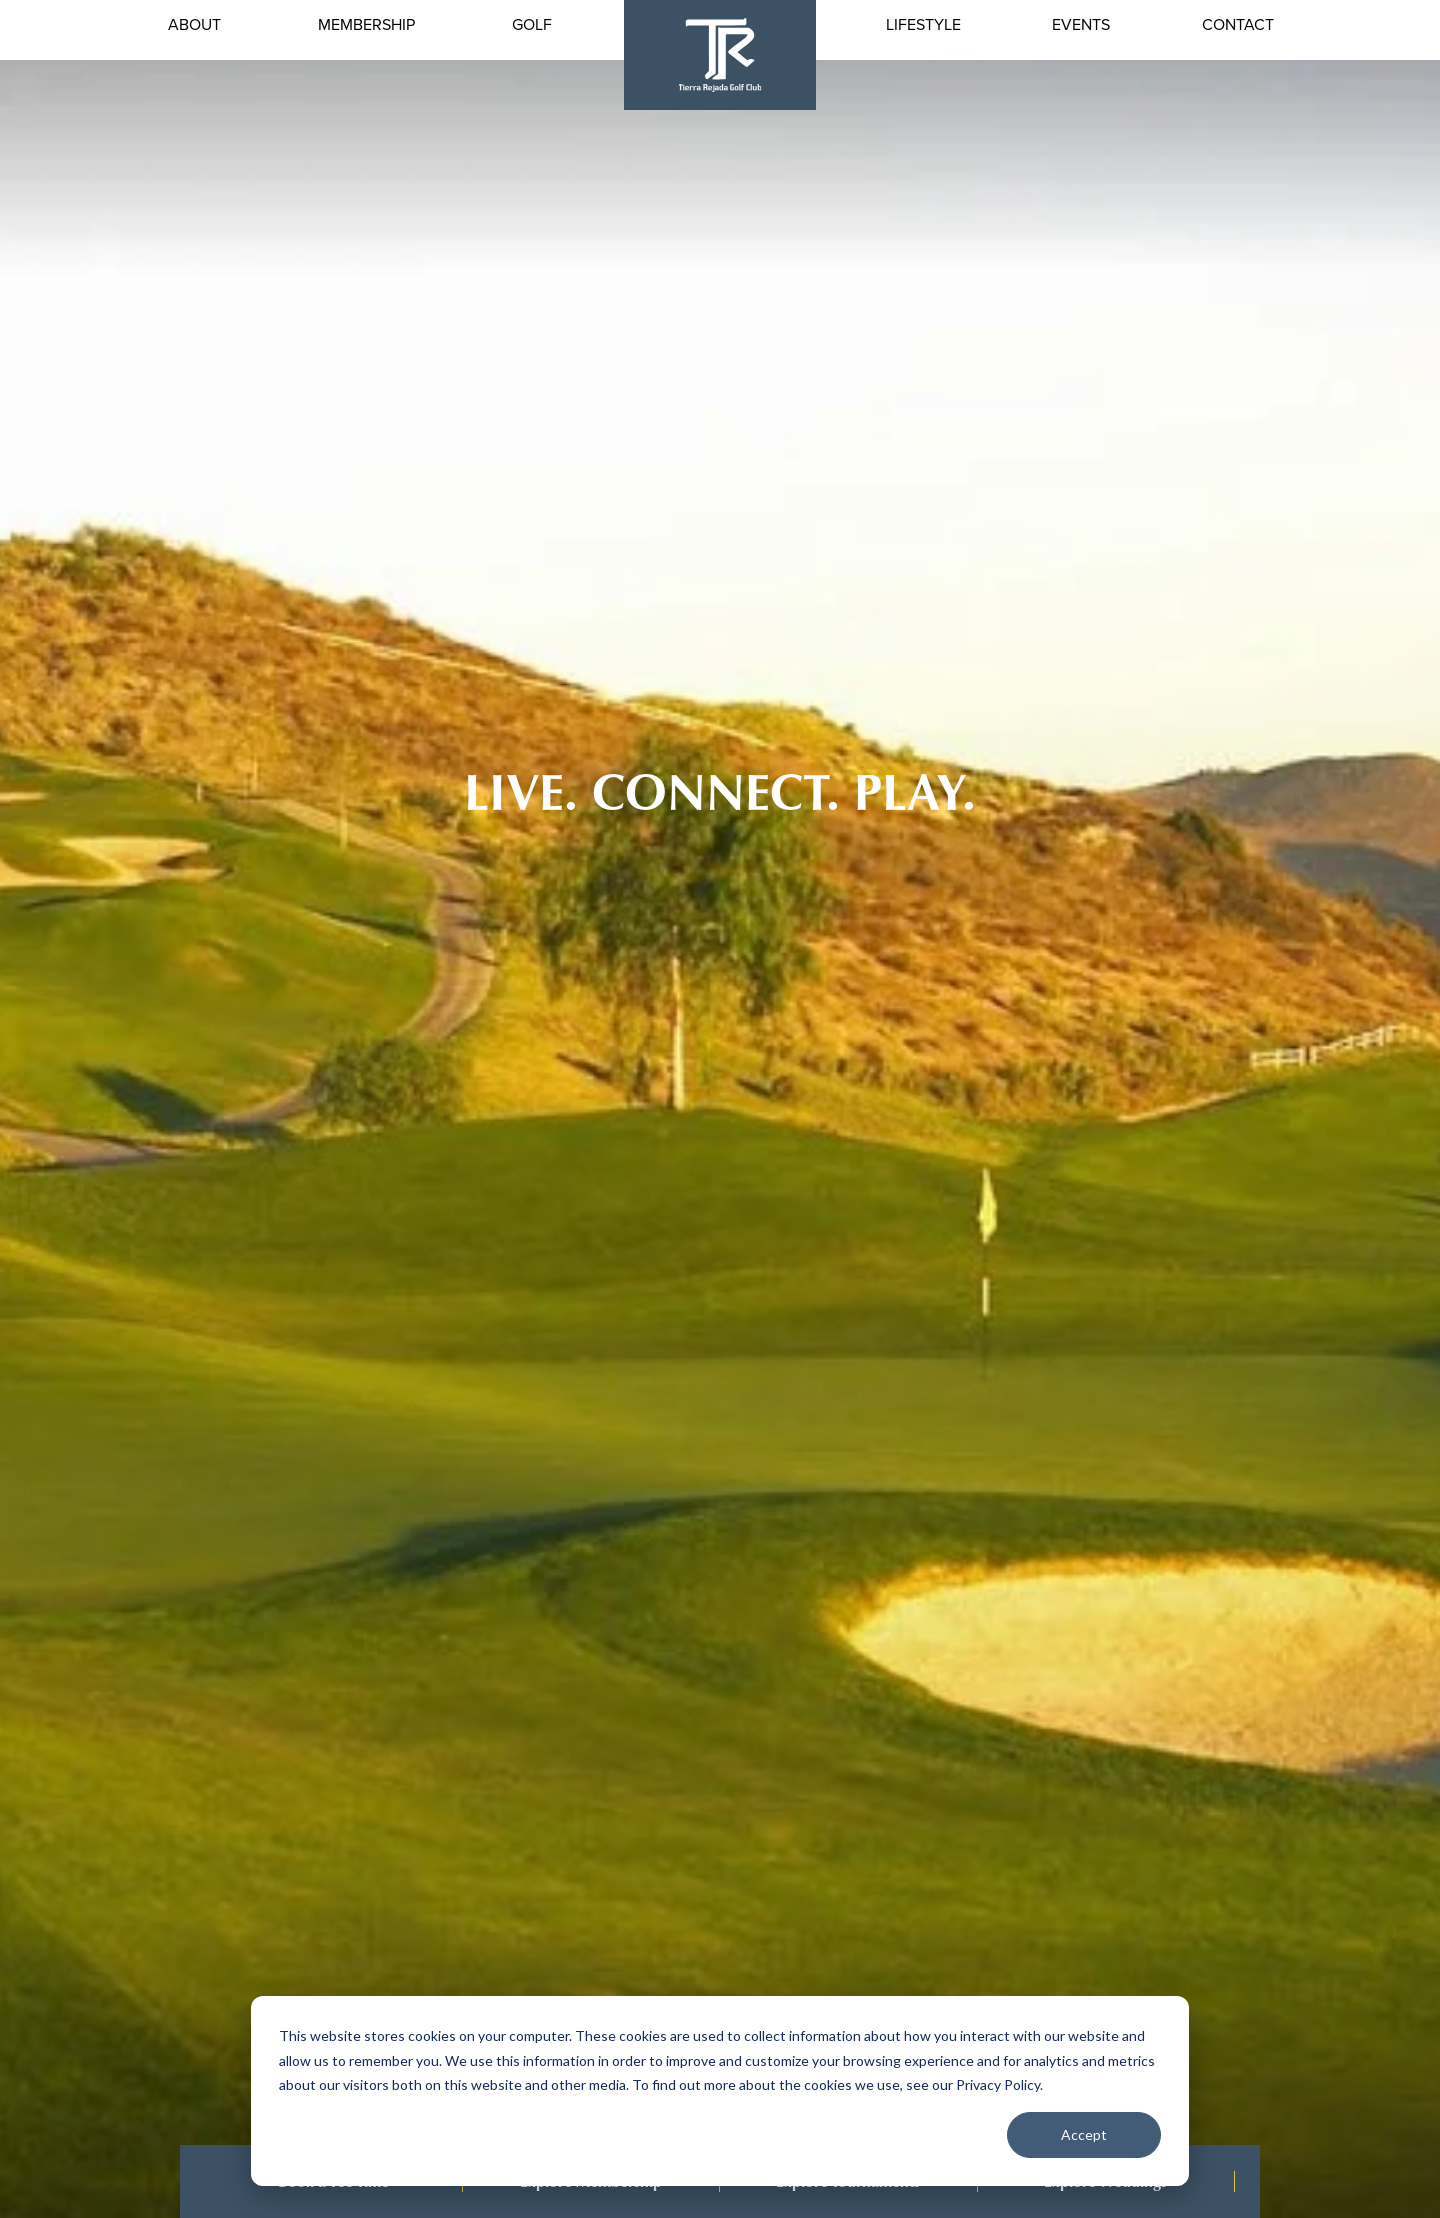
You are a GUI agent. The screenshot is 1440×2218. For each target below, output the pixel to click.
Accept (1084, 2134)
